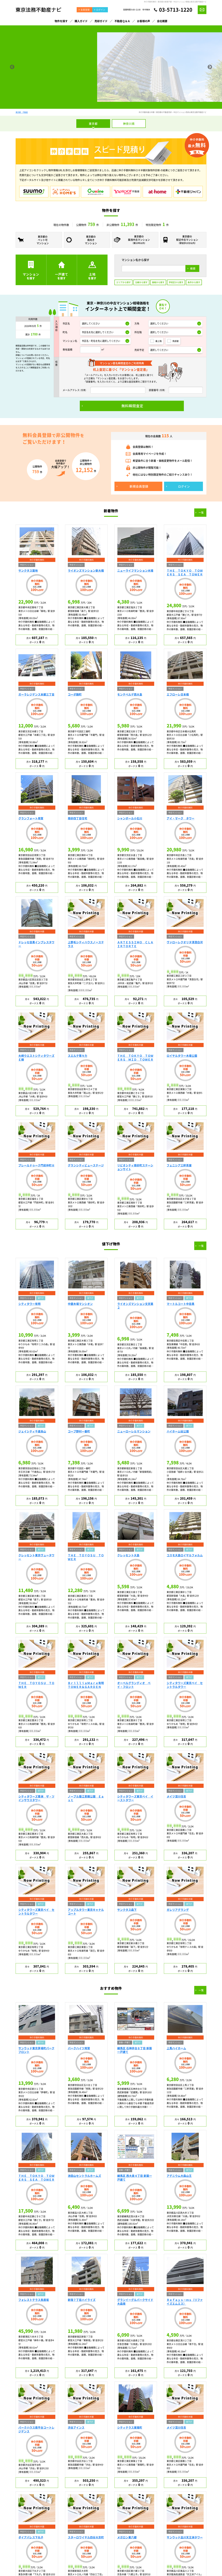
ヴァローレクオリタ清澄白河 (185, 942)
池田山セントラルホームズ (84, 2176)
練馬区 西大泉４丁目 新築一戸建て (134, 2178)
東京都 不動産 (22, 112)
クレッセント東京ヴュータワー (36, 1557)
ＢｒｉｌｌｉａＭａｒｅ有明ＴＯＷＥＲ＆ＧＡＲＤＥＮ (86, 1685)
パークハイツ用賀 (79, 2048)
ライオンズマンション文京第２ (135, 1306)
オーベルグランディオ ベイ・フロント (134, 1685)
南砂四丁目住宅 (77, 818)
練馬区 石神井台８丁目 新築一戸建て (134, 2050)
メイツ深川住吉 (176, 1796)
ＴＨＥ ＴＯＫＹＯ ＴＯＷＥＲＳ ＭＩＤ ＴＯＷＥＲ (135, 1058)
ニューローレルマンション (134, 1431)
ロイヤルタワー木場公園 (182, 1056)
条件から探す (194, 282)
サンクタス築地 (28, 571)
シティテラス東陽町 (129, 2428)
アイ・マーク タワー (180, 818)
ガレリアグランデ (178, 1910)
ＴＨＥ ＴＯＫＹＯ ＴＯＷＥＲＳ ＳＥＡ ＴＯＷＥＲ (185, 572)
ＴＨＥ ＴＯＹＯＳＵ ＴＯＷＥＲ (86, 1557)
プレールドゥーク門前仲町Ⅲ (36, 1165)
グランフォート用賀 (30, 818)
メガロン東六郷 (127, 2537)
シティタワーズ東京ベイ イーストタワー (135, 1798)
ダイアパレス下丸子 (30, 2537)
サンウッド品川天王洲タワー (185, 2537)
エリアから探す (123, 282)
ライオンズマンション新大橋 (86, 571)
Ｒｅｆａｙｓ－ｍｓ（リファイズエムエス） (185, 2302)
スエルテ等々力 (77, 1056)
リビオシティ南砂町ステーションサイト (135, 1167)
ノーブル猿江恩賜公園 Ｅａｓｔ (86, 1798)
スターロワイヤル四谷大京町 (86, 2537)
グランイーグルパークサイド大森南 (135, 2302)
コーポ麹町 (75, 694)
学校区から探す (176, 282)
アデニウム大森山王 (179, 2176)
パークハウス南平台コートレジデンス (36, 2429)
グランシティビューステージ (86, 1165)
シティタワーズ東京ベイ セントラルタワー (185, 1685)
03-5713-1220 (175, 9)
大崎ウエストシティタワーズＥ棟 (36, 1058)
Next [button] (209, 67)
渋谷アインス (76, 2428)
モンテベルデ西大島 (129, 694)
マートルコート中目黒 (180, 1304)
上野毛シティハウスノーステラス (86, 944)
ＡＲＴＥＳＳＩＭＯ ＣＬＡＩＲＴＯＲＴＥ (135, 944)
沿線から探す (141, 282)
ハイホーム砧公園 (178, 1431)
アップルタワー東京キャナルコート (86, 1912)
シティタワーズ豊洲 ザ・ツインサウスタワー (36, 1798)
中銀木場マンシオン (80, 1304)
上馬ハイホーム (176, 2048)
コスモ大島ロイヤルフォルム (185, 1555)
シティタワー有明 (29, 1304)
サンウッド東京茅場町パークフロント (36, 2050)
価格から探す (158, 282)
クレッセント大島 (128, 1555)
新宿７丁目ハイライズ (82, 2300)
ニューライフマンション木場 (135, 571)
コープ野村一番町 (79, 1431)
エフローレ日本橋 (178, 694)
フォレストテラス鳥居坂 (33, 2300)
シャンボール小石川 (129, 818)
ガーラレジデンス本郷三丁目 (36, 694)
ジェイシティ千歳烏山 (32, 1431)
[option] (111, 67)
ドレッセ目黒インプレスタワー (36, 944)
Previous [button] (12, 67)
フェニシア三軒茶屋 (179, 1165)
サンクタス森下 (127, 1910)
